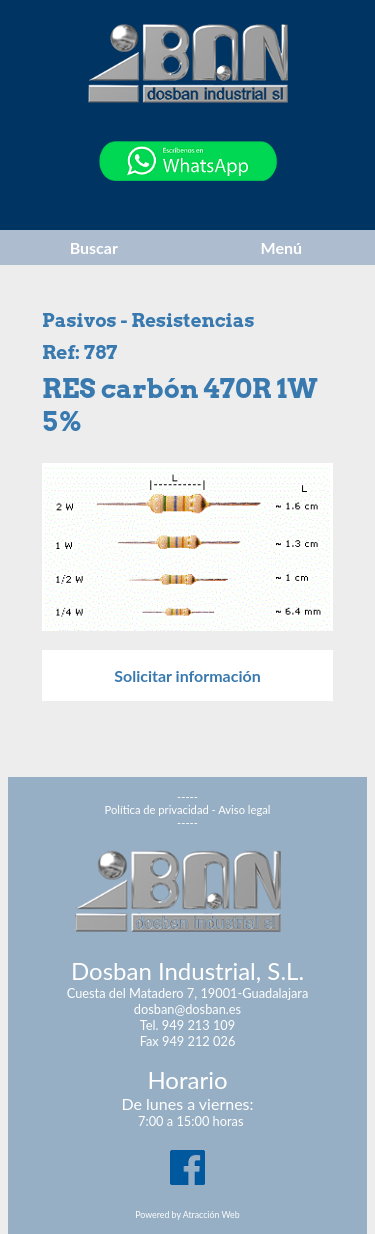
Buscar (94, 247)
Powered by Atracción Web (187, 1214)
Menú (281, 247)
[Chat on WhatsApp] (188, 204)
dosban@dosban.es (187, 1009)
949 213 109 (198, 1025)
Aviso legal (244, 809)
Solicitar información (187, 675)
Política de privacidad (157, 809)
